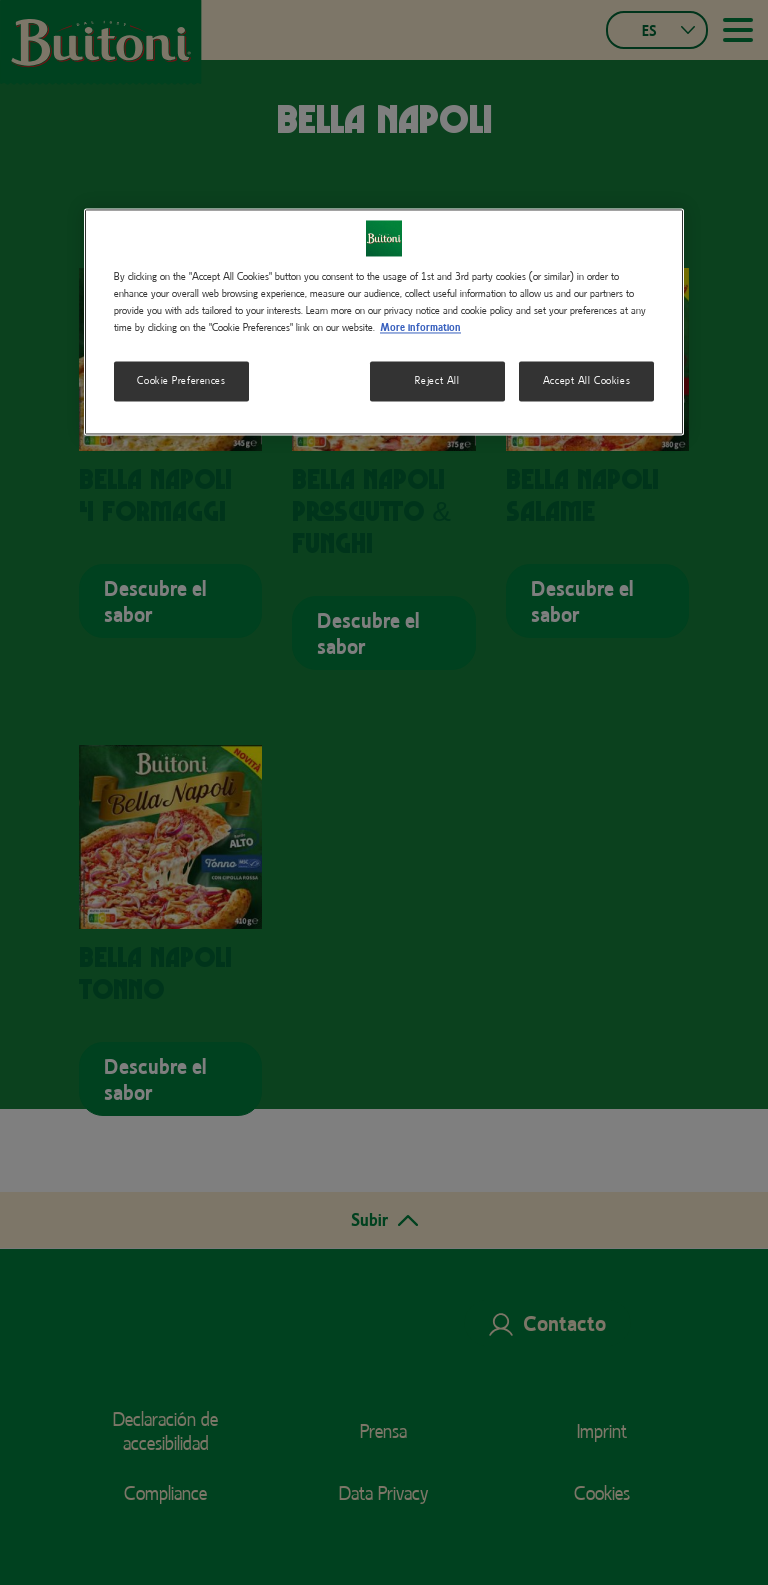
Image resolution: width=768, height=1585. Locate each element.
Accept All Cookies (586, 380)
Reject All (437, 380)
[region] (384, 321)
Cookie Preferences (181, 380)
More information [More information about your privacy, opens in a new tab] (420, 327)
